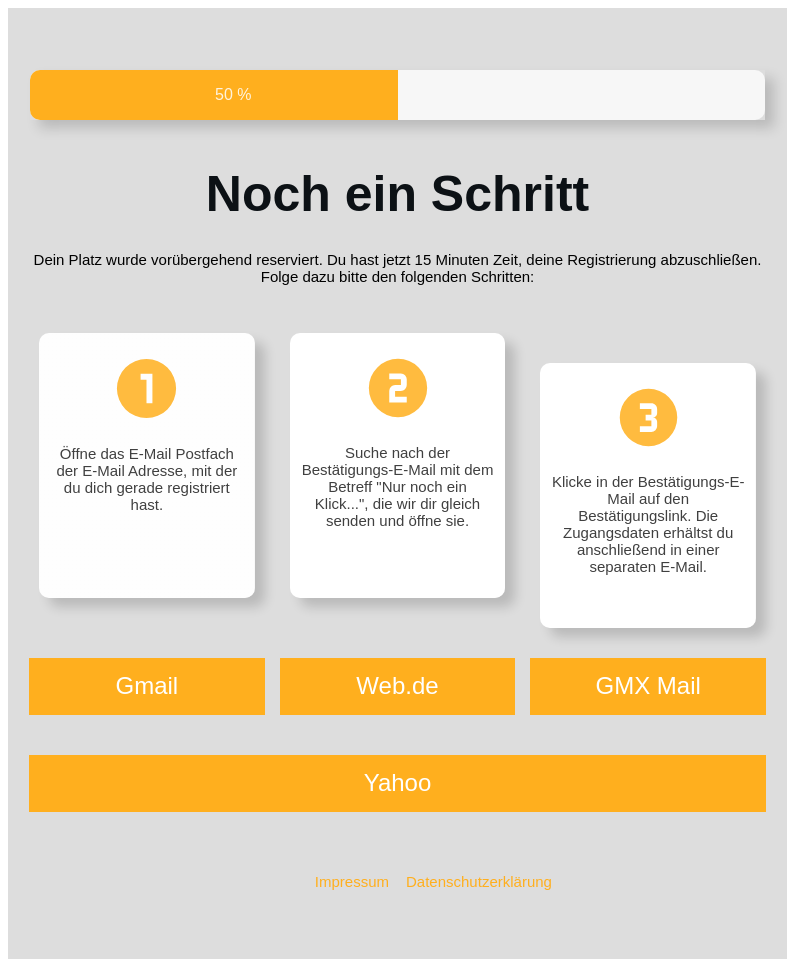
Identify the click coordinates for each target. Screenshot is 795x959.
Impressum (352, 881)
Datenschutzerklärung (479, 881)
